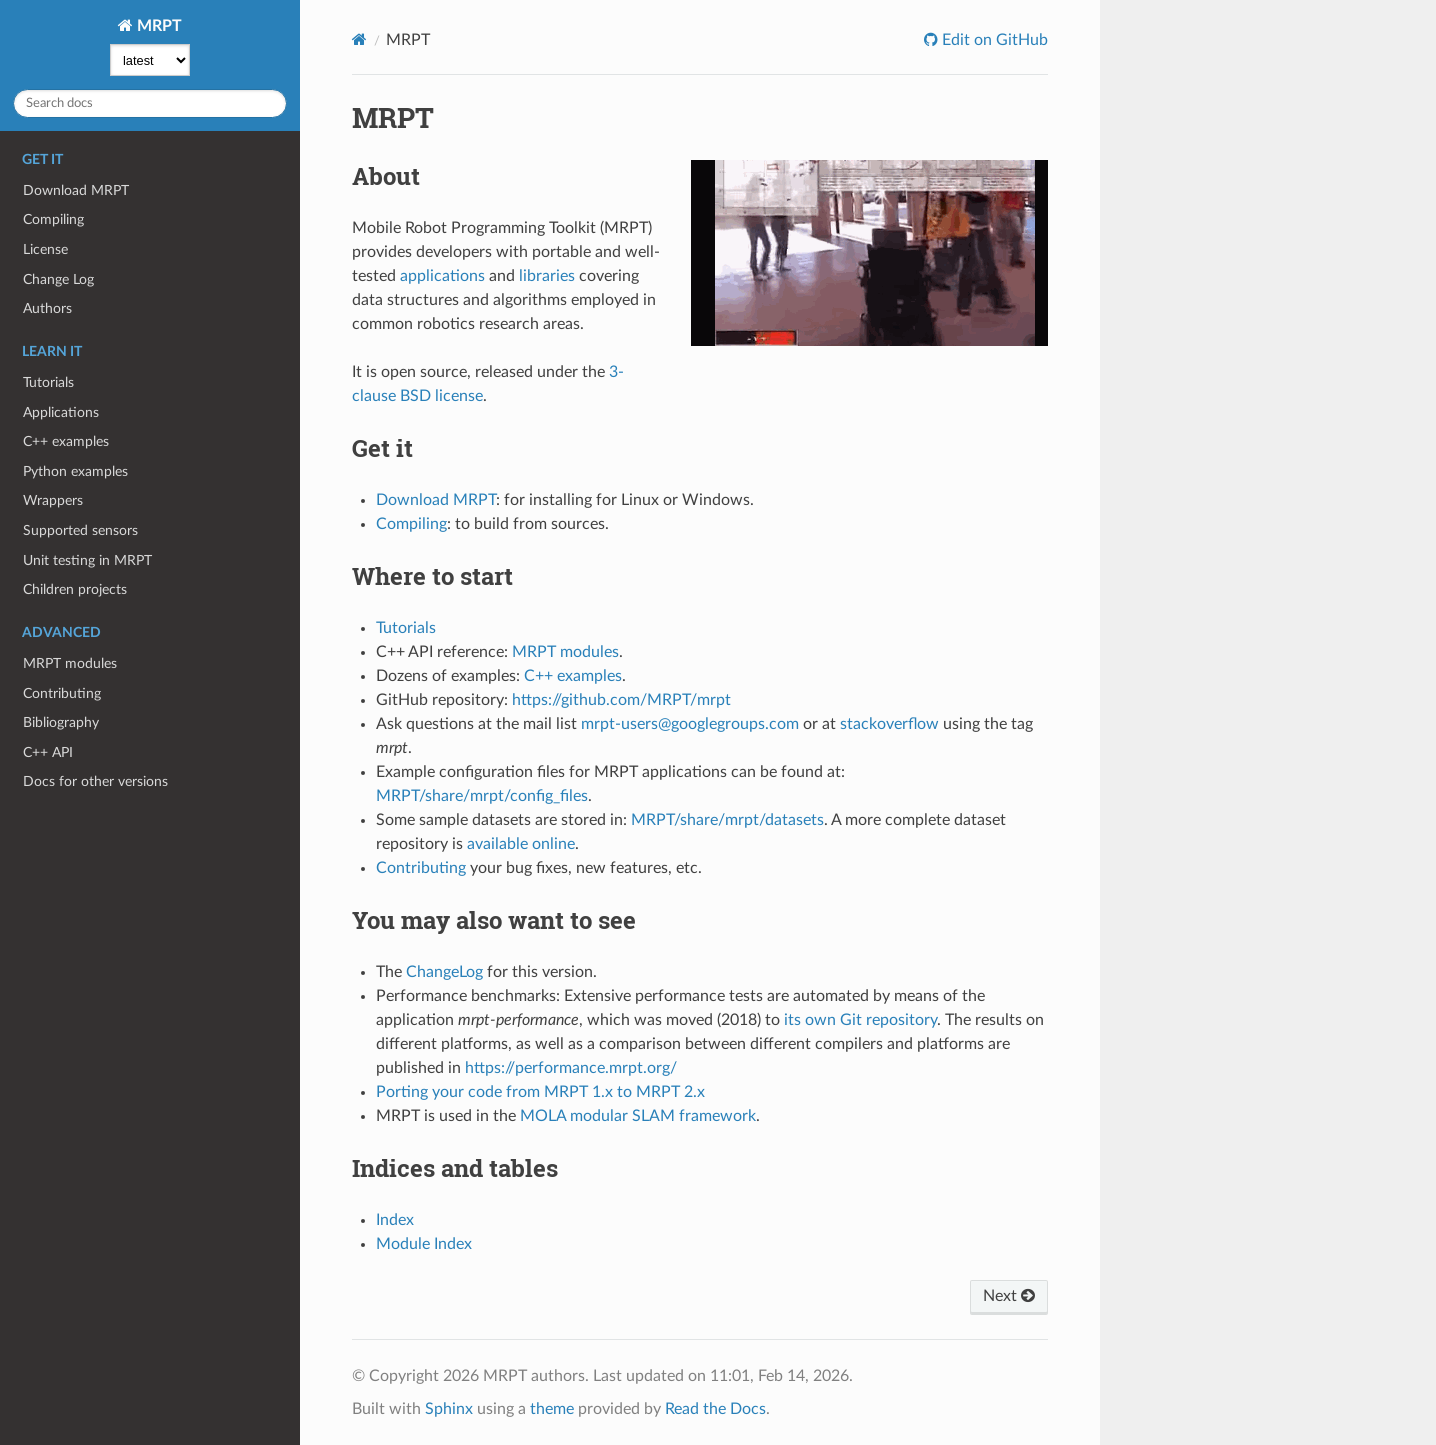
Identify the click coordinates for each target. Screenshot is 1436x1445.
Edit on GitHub (993, 40)
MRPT (157, 26)
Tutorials (48, 382)
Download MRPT (76, 190)
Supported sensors (80, 530)
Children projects (75, 589)
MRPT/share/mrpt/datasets (727, 820)
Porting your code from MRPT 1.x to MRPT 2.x (540, 1092)
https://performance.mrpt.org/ (571, 1068)
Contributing (62, 693)
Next (1009, 1296)
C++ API (48, 752)
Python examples (75, 471)
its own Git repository (860, 1020)
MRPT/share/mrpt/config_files (482, 796)
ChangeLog (444, 972)
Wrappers (53, 500)
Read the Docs (715, 1409)
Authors (47, 308)
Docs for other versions (95, 781)
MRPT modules (70, 663)
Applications (61, 412)
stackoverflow (889, 724)
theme (552, 1409)
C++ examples (66, 441)
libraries (547, 276)
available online (521, 844)
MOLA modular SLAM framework (638, 1116)
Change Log (58, 279)
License (45, 249)
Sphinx (449, 1409)
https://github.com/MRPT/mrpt (621, 700)
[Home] (359, 39)
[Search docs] (150, 103)
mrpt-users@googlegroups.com (690, 724)
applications (442, 276)
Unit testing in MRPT (87, 560)
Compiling (53, 219)
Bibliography (61, 722)
